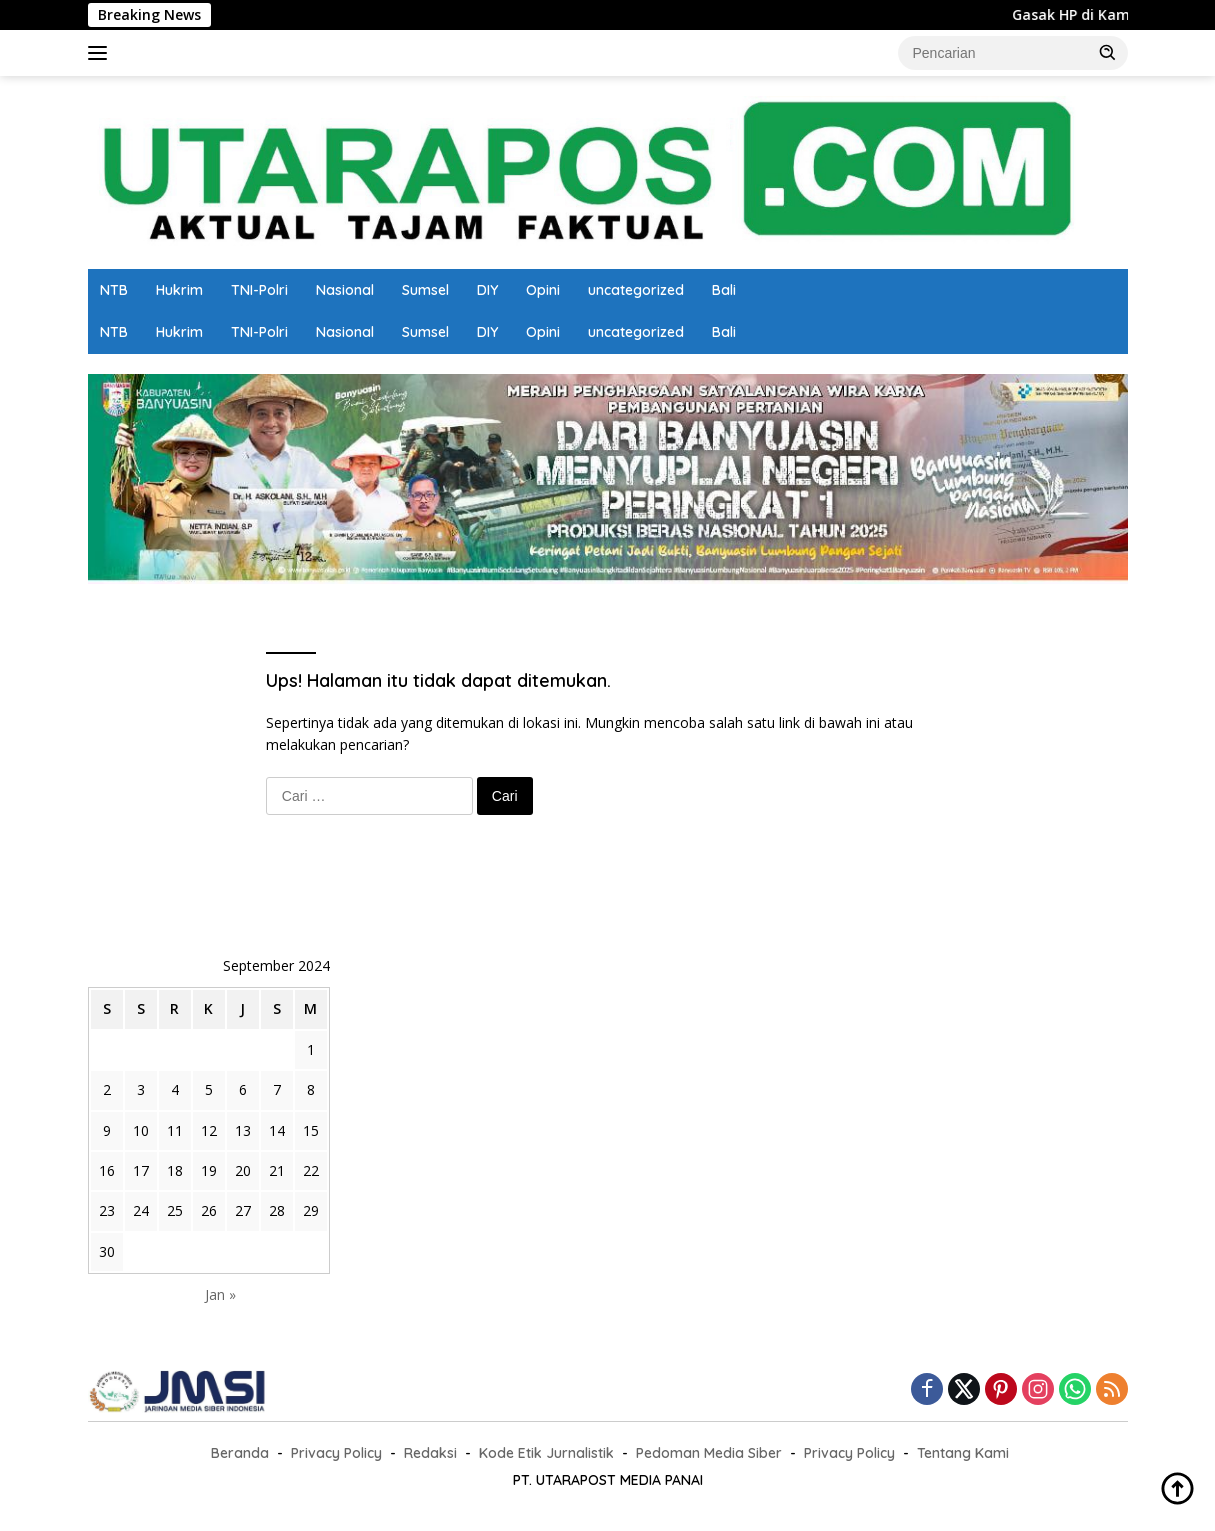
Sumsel (425, 290)
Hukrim (179, 290)
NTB (114, 290)
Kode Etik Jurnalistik (546, 1453)
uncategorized (636, 290)
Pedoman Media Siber (709, 1453)
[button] (1108, 52)
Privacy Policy (336, 1453)
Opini (543, 290)
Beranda (240, 1453)
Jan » (220, 1294)
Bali (724, 290)
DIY (487, 290)
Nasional (345, 290)
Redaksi (430, 1453)
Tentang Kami (963, 1453)
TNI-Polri (259, 290)
